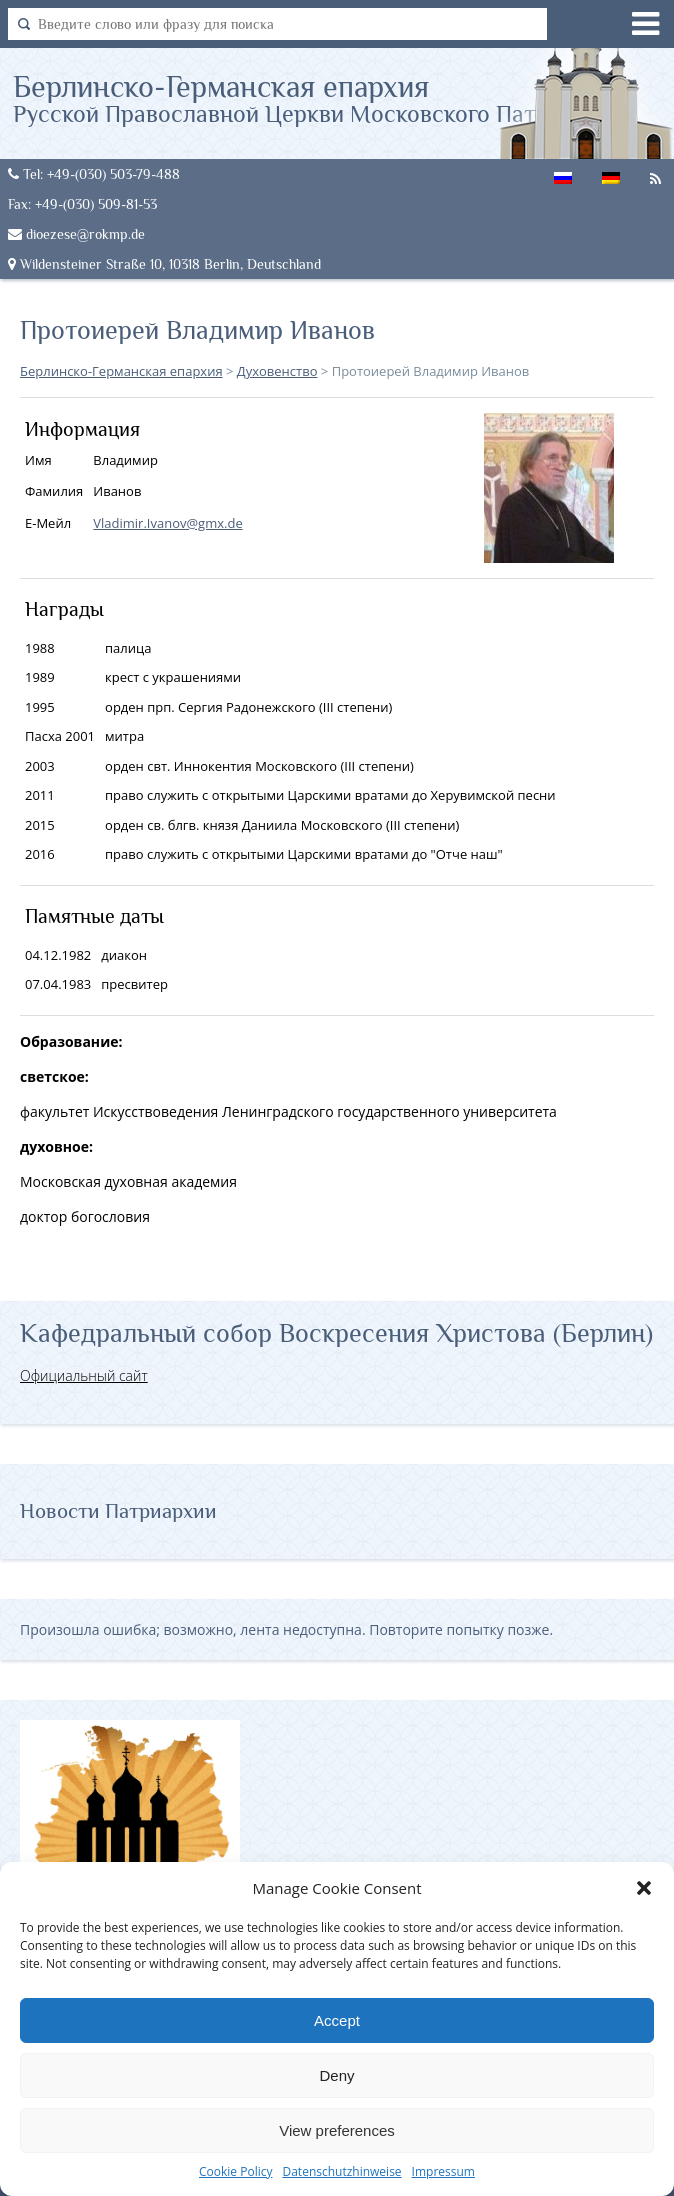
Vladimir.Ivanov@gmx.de (167, 523)
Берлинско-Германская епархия (322, 98)
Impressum (443, 2171)
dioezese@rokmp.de (76, 234)
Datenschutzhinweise (341, 2171)
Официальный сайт (84, 1375)
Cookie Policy (235, 2171)
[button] (644, 1888)
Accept (337, 2020)
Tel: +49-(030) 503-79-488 (94, 174)
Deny (336, 2075)
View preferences (337, 2130)
